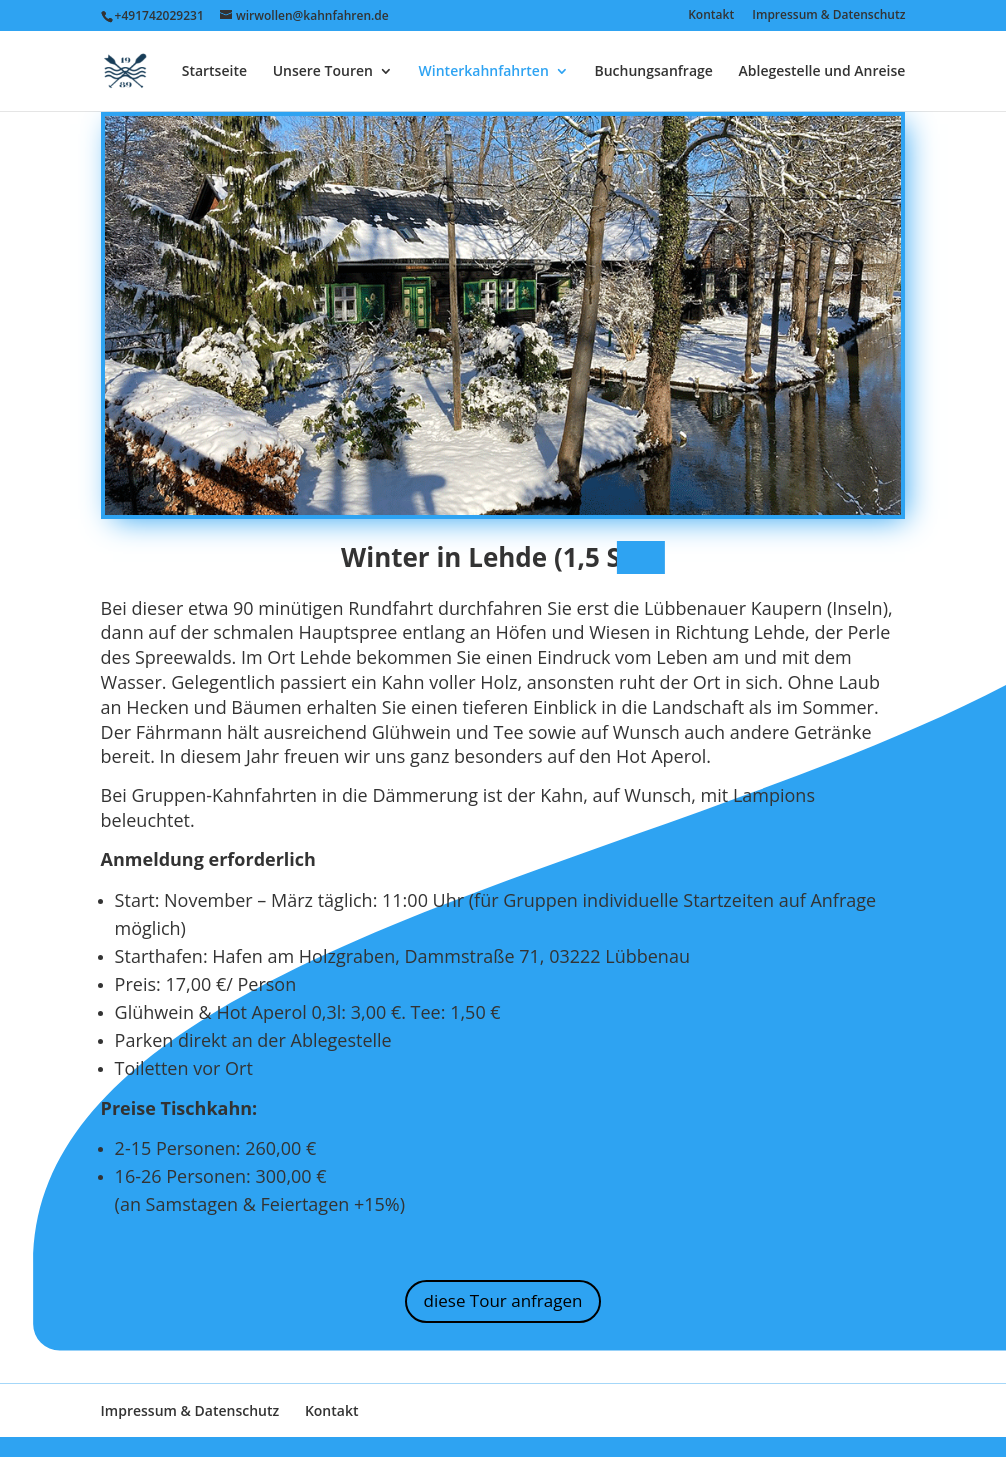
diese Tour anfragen (503, 1300)
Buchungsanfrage (653, 72)
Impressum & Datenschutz (828, 16)
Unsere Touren (323, 72)
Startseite (214, 72)
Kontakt (711, 16)
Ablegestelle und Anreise (822, 72)
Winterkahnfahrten (484, 72)
